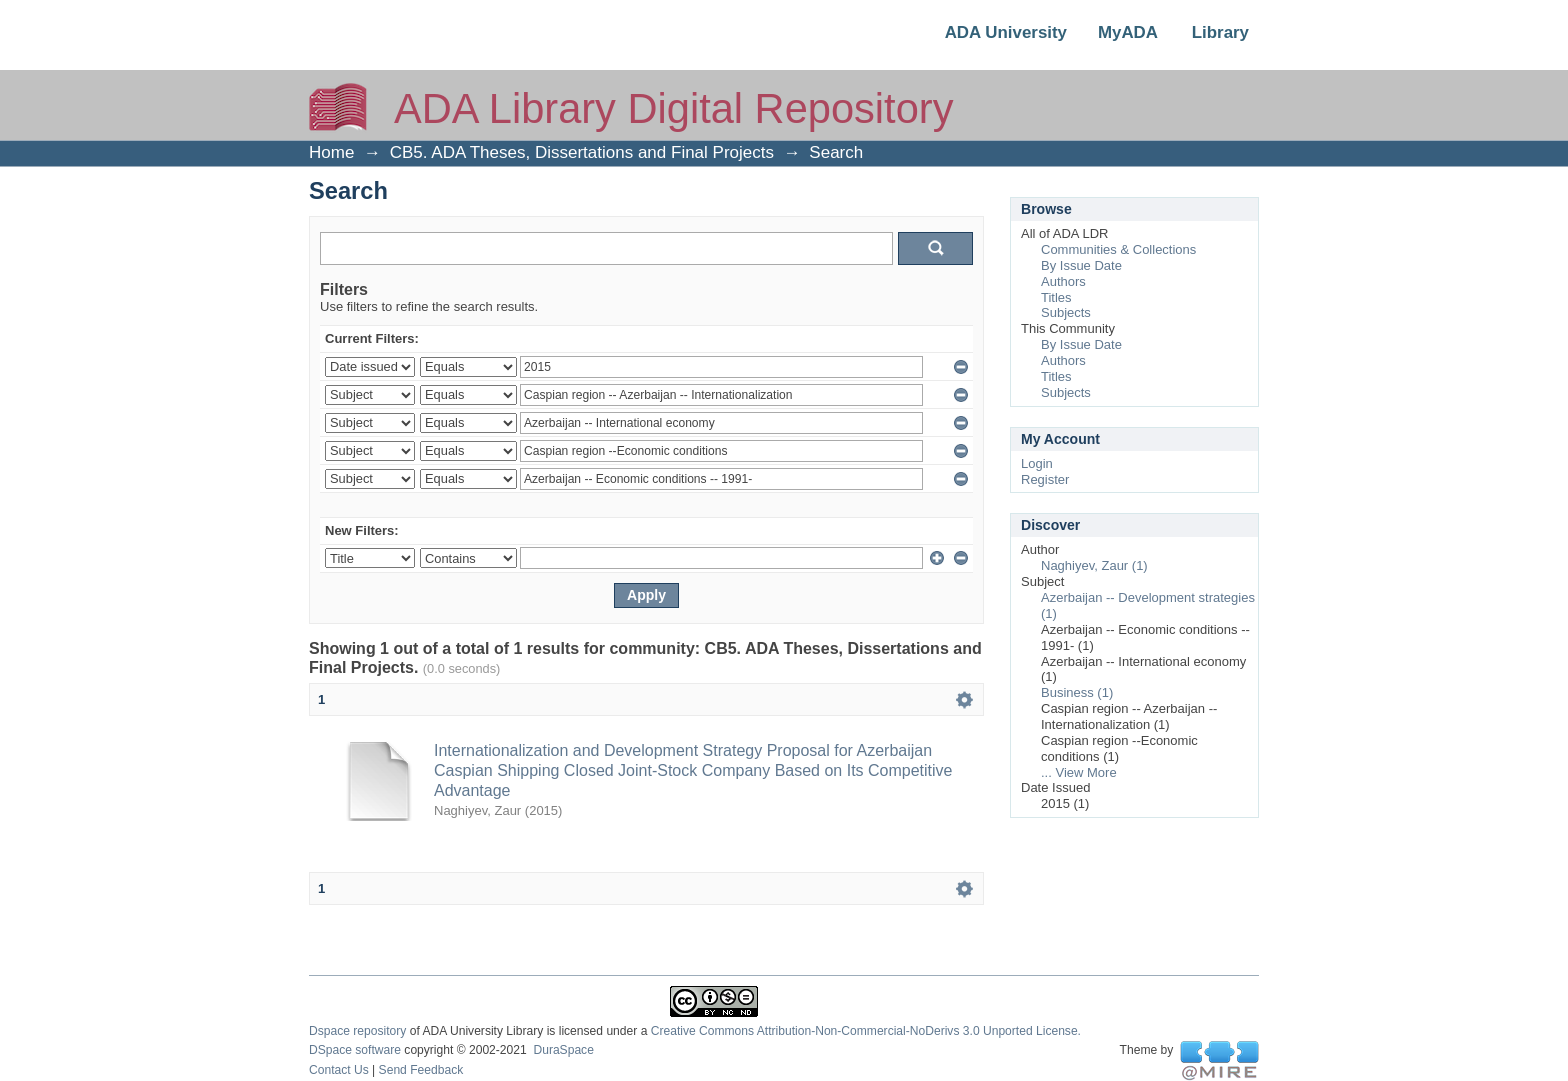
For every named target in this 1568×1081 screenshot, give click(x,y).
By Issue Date (1081, 265)
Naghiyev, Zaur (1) (1094, 565)
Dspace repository (357, 1031)
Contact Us (339, 1070)
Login (1037, 463)
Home (331, 152)
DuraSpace (563, 1050)
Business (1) (1077, 692)
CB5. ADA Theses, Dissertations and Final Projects (582, 152)
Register (1045, 479)
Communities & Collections (1118, 249)
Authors (1063, 281)
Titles (1056, 297)
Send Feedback (421, 1070)
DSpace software (355, 1050)
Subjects (1066, 312)
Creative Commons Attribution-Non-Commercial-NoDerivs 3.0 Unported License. (866, 1031)
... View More (1079, 772)
